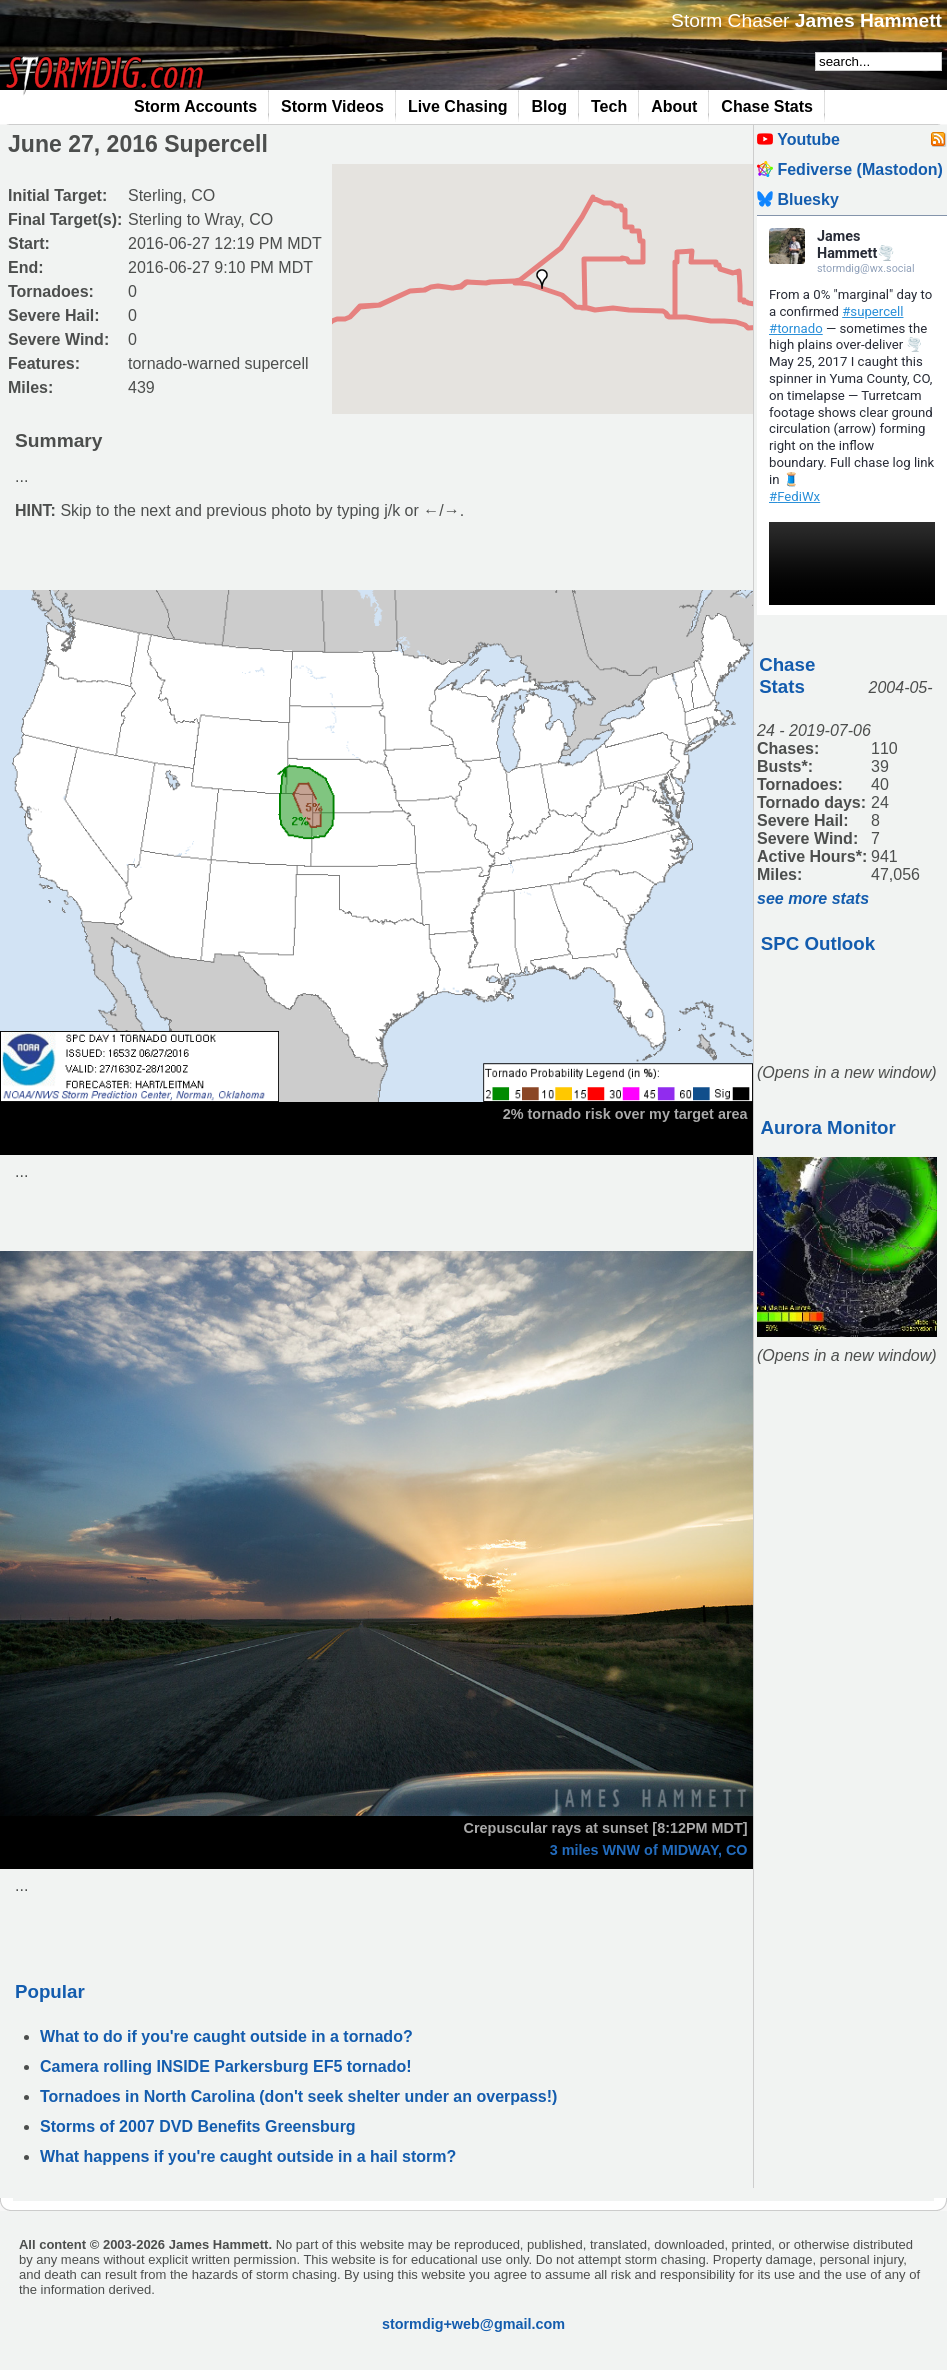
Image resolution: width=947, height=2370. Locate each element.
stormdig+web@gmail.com (473, 2324)
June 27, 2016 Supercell (138, 144)
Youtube (798, 139)
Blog (549, 106)
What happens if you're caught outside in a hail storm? (248, 2156)
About (674, 106)
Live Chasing (458, 106)
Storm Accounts (195, 106)
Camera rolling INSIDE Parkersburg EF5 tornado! (226, 2066)
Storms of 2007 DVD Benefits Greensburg (198, 2126)
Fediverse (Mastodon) (850, 169)
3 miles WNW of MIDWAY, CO (649, 1850)
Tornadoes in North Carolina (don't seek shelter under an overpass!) (298, 2096)
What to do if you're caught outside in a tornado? (226, 2036)
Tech (609, 106)
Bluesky (798, 199)
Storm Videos (332, 106)
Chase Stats (767, 106)
